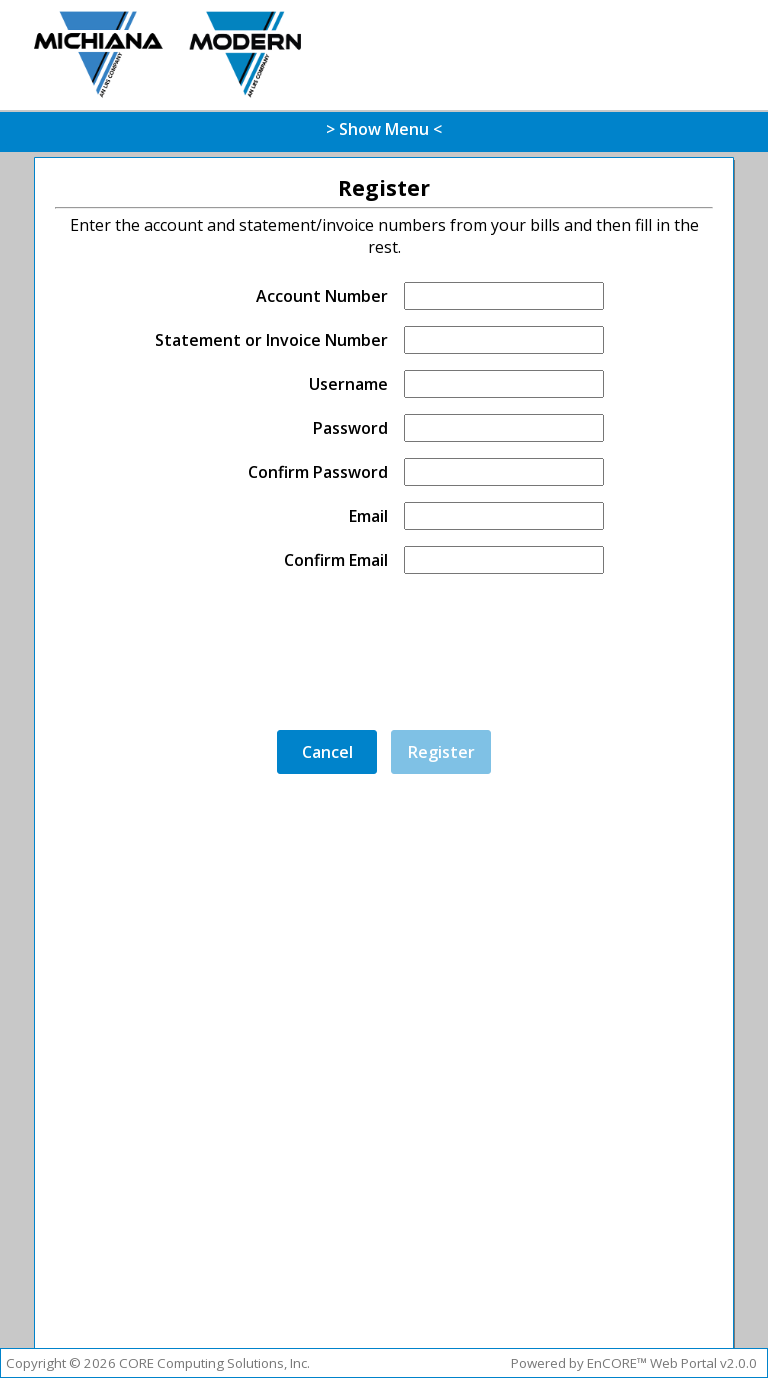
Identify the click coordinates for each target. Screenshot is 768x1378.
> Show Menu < (384, 129)
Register (441, 752)
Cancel (327, 752)
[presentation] (399, 656)
